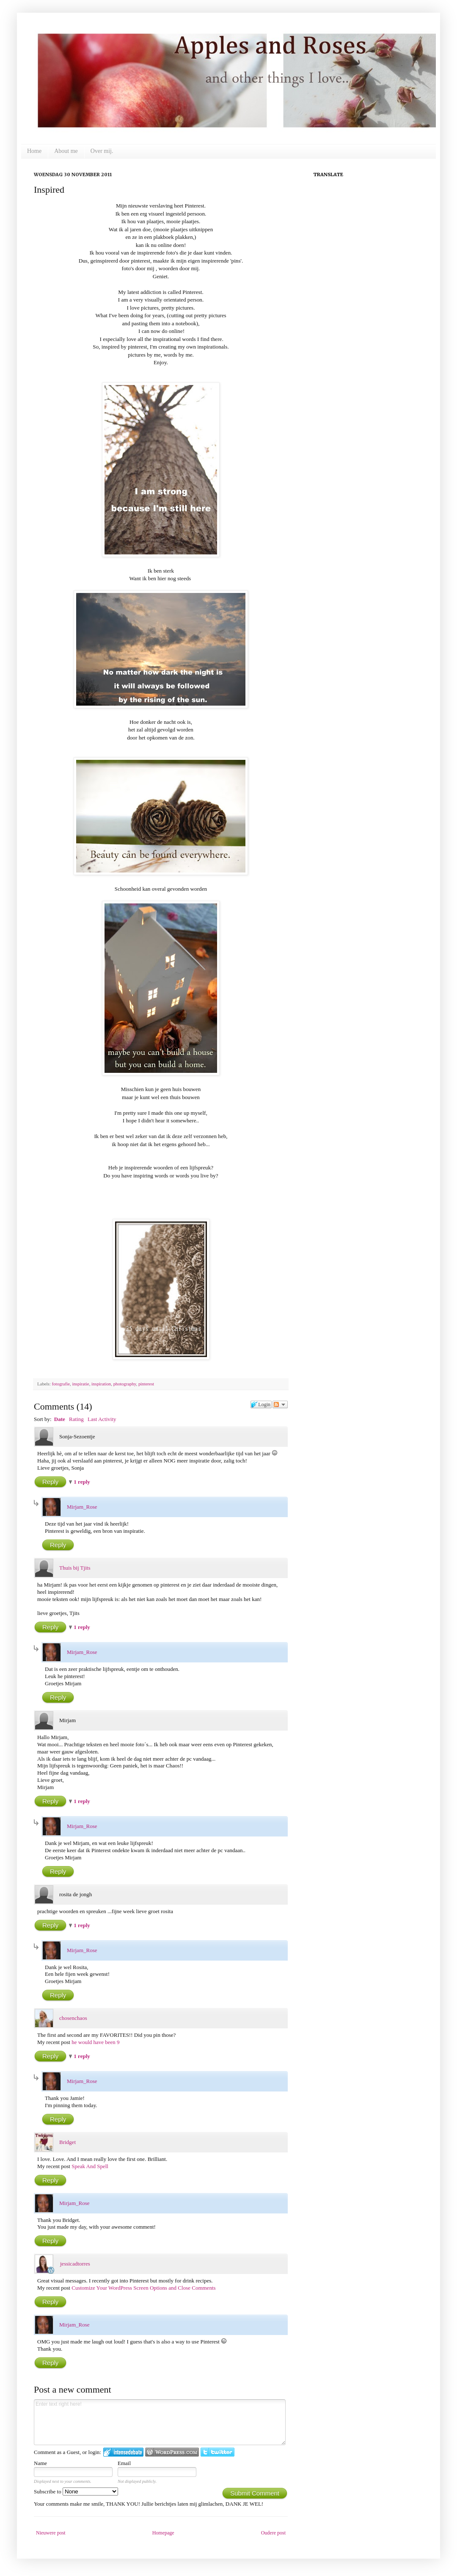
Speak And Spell (90, 2166)
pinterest (146, 1383)
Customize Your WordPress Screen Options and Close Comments (143, 2288)
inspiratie (80, 1383)
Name (40, 2463)
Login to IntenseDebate (123, 2452)
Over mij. (102, 151)
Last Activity (102, 1419)
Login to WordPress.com (172, 2452)
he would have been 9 (95, 2042)
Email (124, 2463)
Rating (76, 1419)
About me (66, 151)
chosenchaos (73, 2018)
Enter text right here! (160, 2422)
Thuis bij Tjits (74, 1568)
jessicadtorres (75, 2263)
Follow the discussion (280, 1404)
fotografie (61, 1383)
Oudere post (273, 2533)
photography (124, 1383)
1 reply (82, 1482)
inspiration (101, 1383)
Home (34, 151)
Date (59, 1419)
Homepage (163, 2533)
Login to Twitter (217, 2452)
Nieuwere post (51, 2533)
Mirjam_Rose (82, 1507)
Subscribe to (76, 2491)
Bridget (67, 2142)
